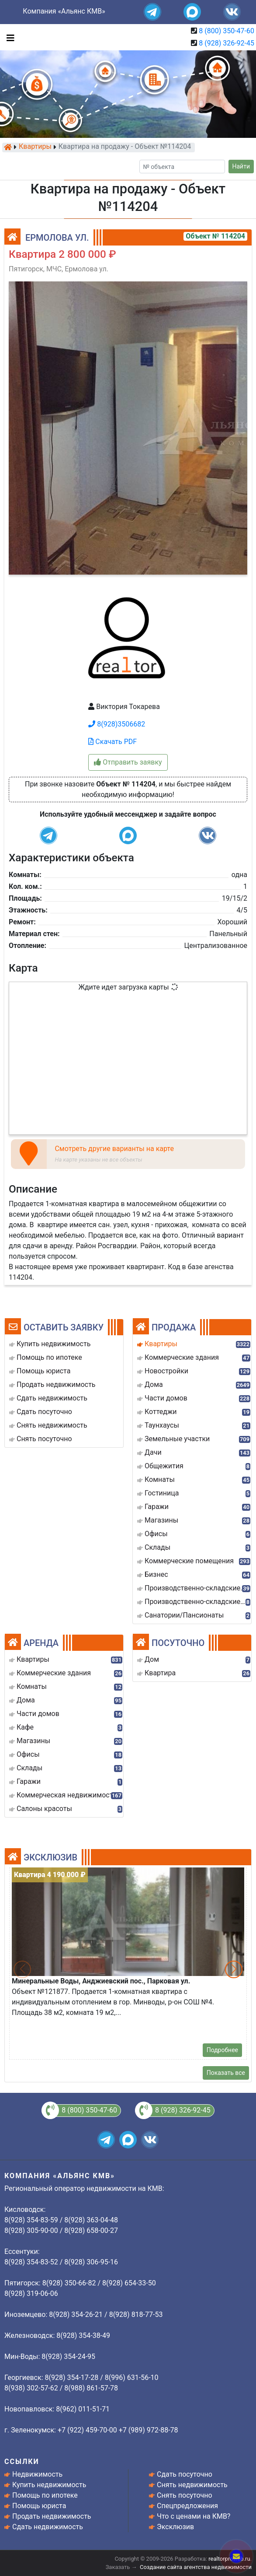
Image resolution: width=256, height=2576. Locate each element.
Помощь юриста (39, 2506)
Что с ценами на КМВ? (193, 2516)
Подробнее (222, 2049)
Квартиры (35, 147)
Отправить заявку (128, 762)
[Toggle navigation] (8, 37)
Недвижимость (37, 2474)
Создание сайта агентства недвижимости (196, 2567)
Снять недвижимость (192, 2485)
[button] (233, 1969)
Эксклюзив (175, 2527)
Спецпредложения (187, 2506)
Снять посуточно (184, 2495)
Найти (241, 166)
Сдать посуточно (184, 2474)
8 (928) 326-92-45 (226, 43)
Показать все (226, 2072)
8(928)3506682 (116, 724)
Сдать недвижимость (47, 2527)
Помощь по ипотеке (45, 2495)
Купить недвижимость (49, 2485)
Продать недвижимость (51, 2516)
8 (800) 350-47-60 (226, 31)
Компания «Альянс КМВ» (64, 11)
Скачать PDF (112, 741)
